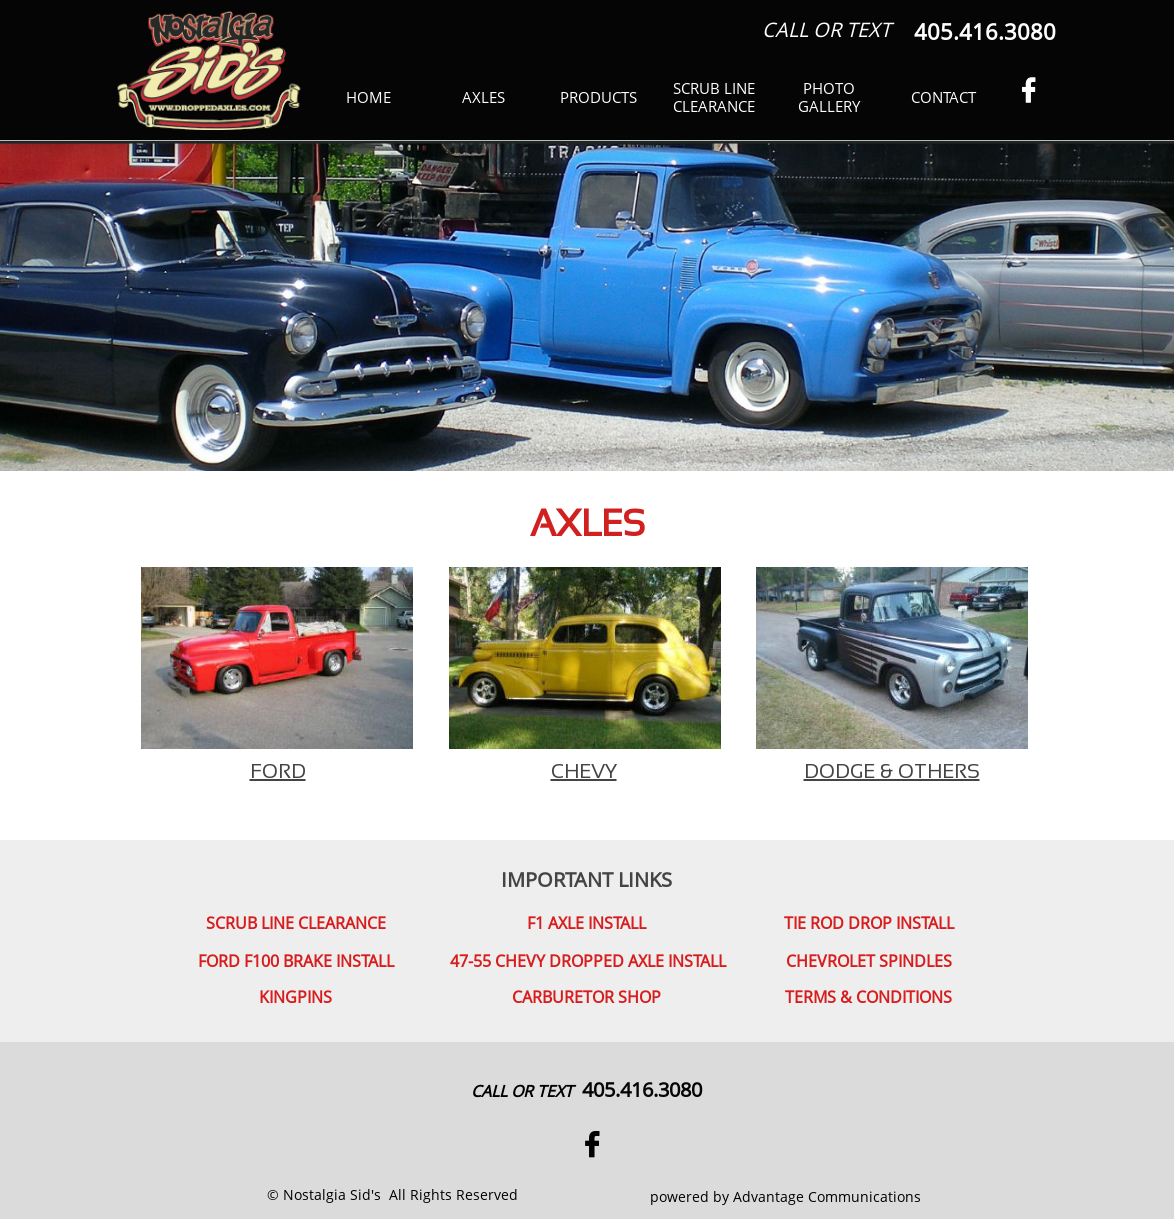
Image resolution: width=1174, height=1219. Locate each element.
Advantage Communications (827, 1196)
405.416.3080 (642, 1089)
